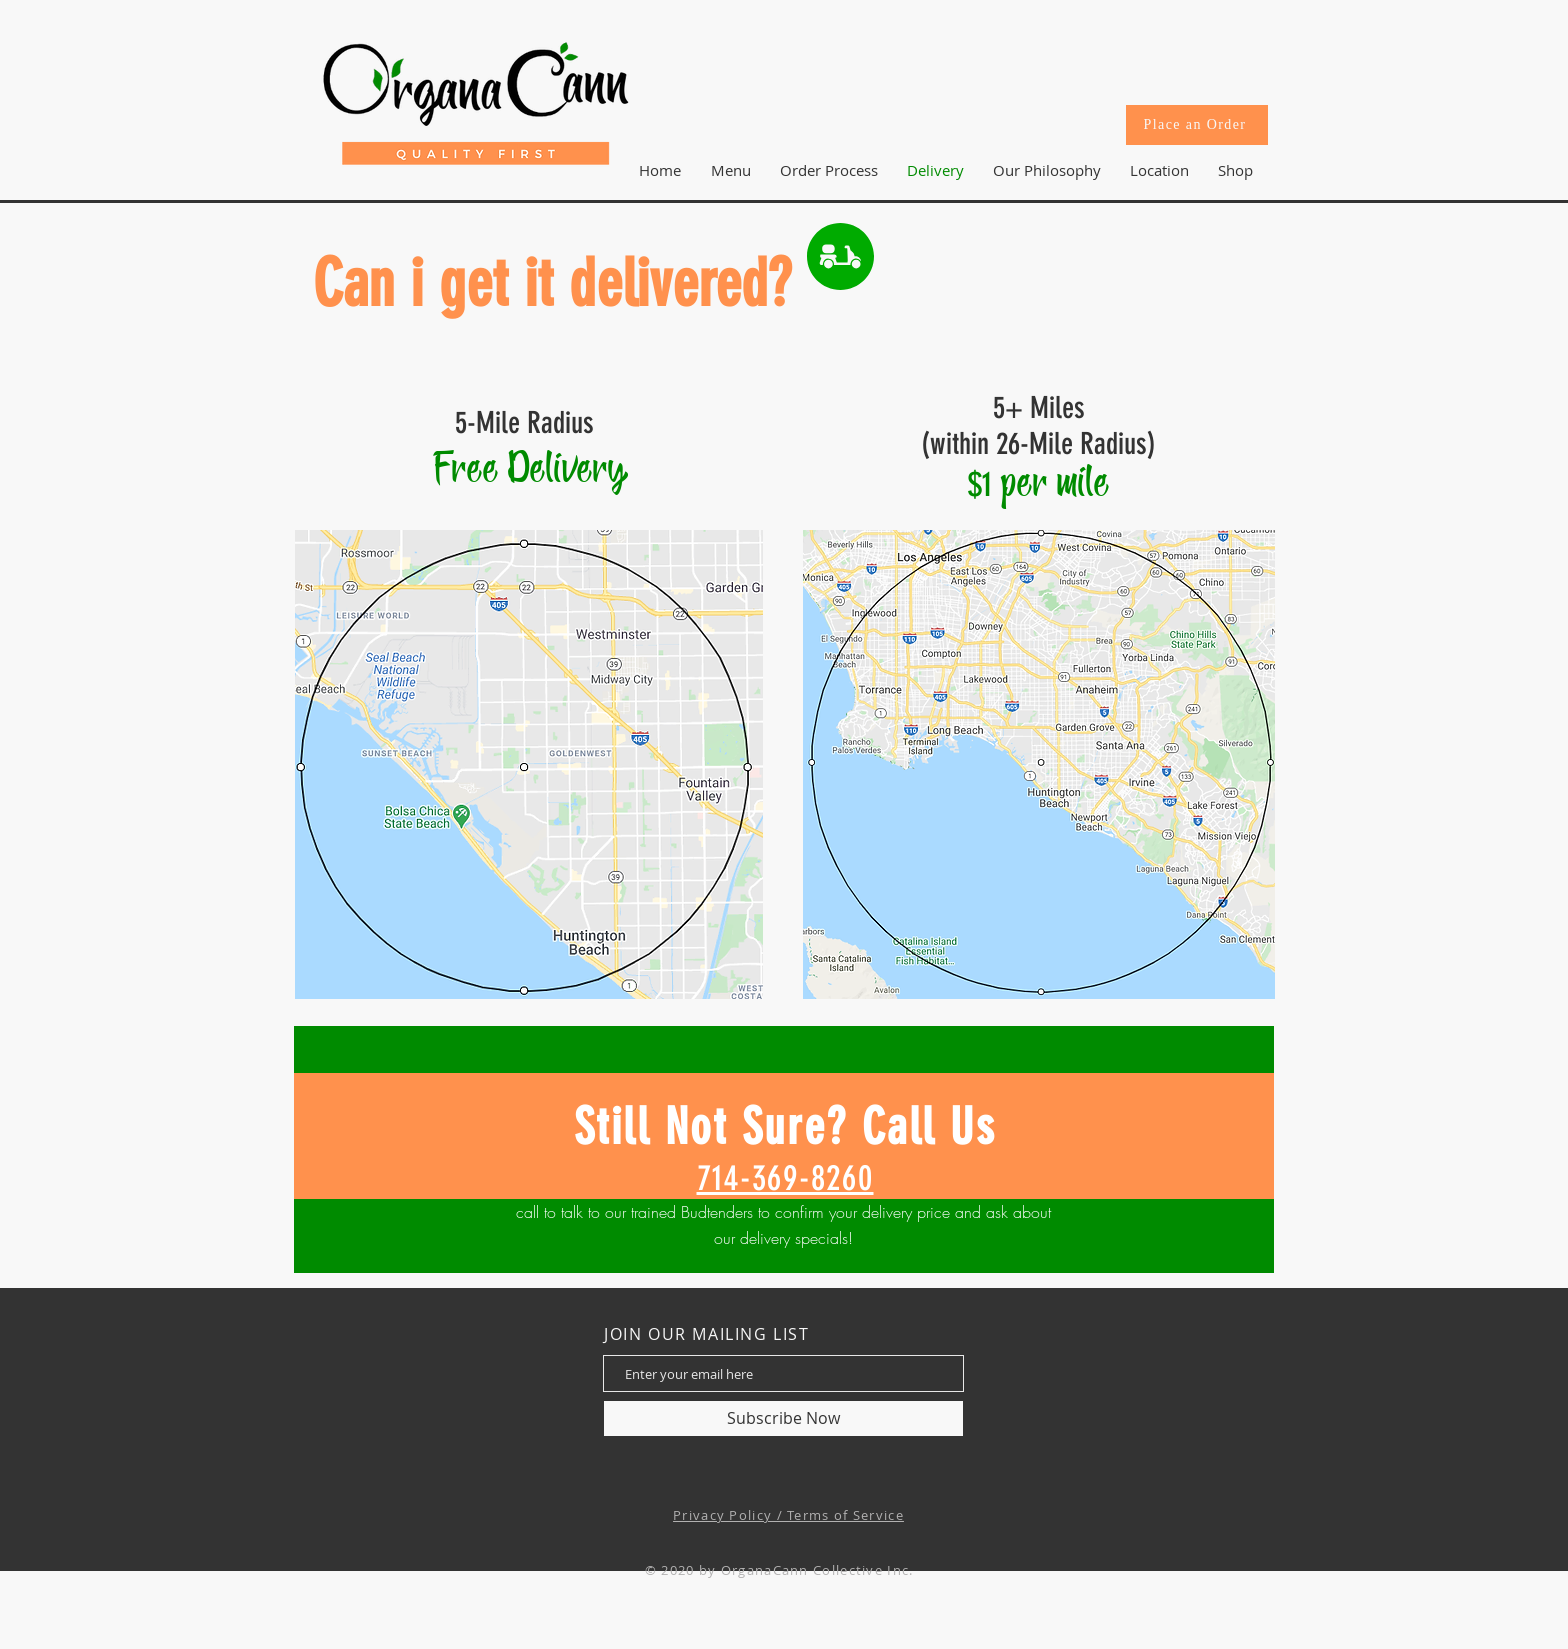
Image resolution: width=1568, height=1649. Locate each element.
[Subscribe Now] (783, 1418)
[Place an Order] (1197, 125)
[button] (1159, 170)
